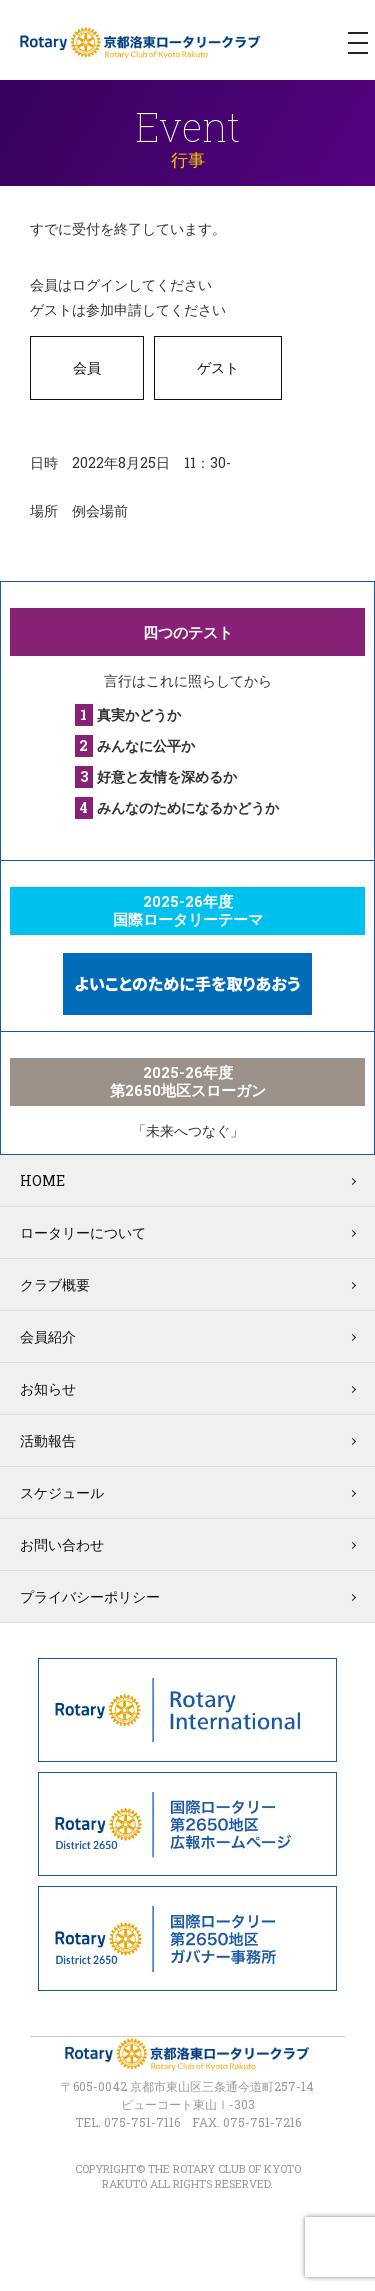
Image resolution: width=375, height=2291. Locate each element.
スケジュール (62, 1492)
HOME (42, 1180)
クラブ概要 (55, 1284)
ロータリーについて (83, 1232)
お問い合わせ (62, 1544)
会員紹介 (48, 1336)
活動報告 (48, 1440)
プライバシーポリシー (90, 1596)
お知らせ (48, 1388)
